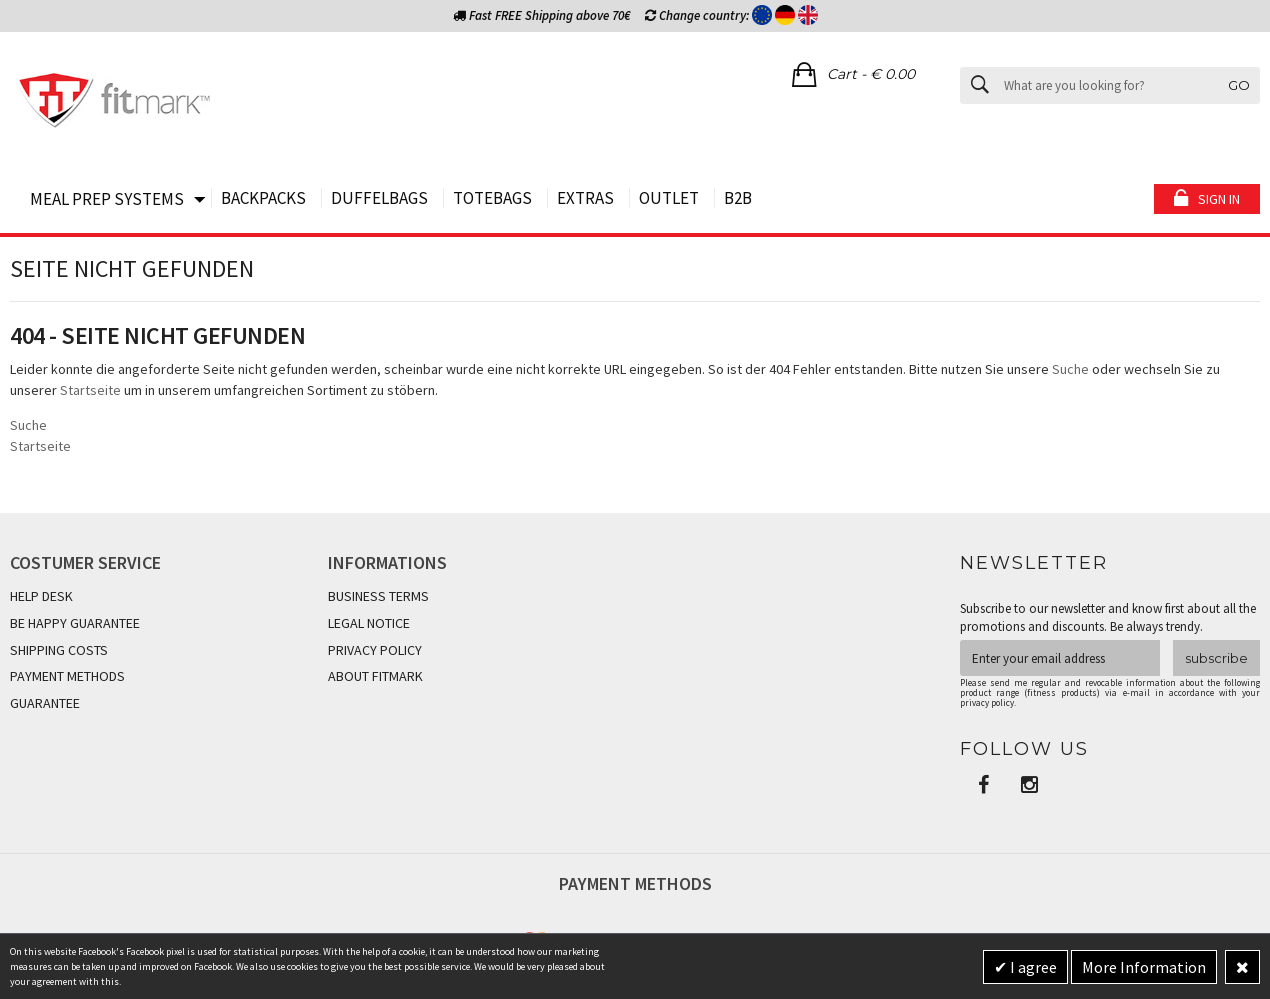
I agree (1032, 967)
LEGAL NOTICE (369, 623)
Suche (1070, 369)
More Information (1144, 967)
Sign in (1219, 199)
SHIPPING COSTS (59, 650)
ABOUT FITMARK (375, 676)
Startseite (90, 390)
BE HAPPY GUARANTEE (75, 623)
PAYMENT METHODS (67, 676)
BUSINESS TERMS (378, 596)
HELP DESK (41, 596)
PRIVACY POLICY (375, 650)
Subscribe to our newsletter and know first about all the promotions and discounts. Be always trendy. (1108, 617)
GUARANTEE (45, 703)
